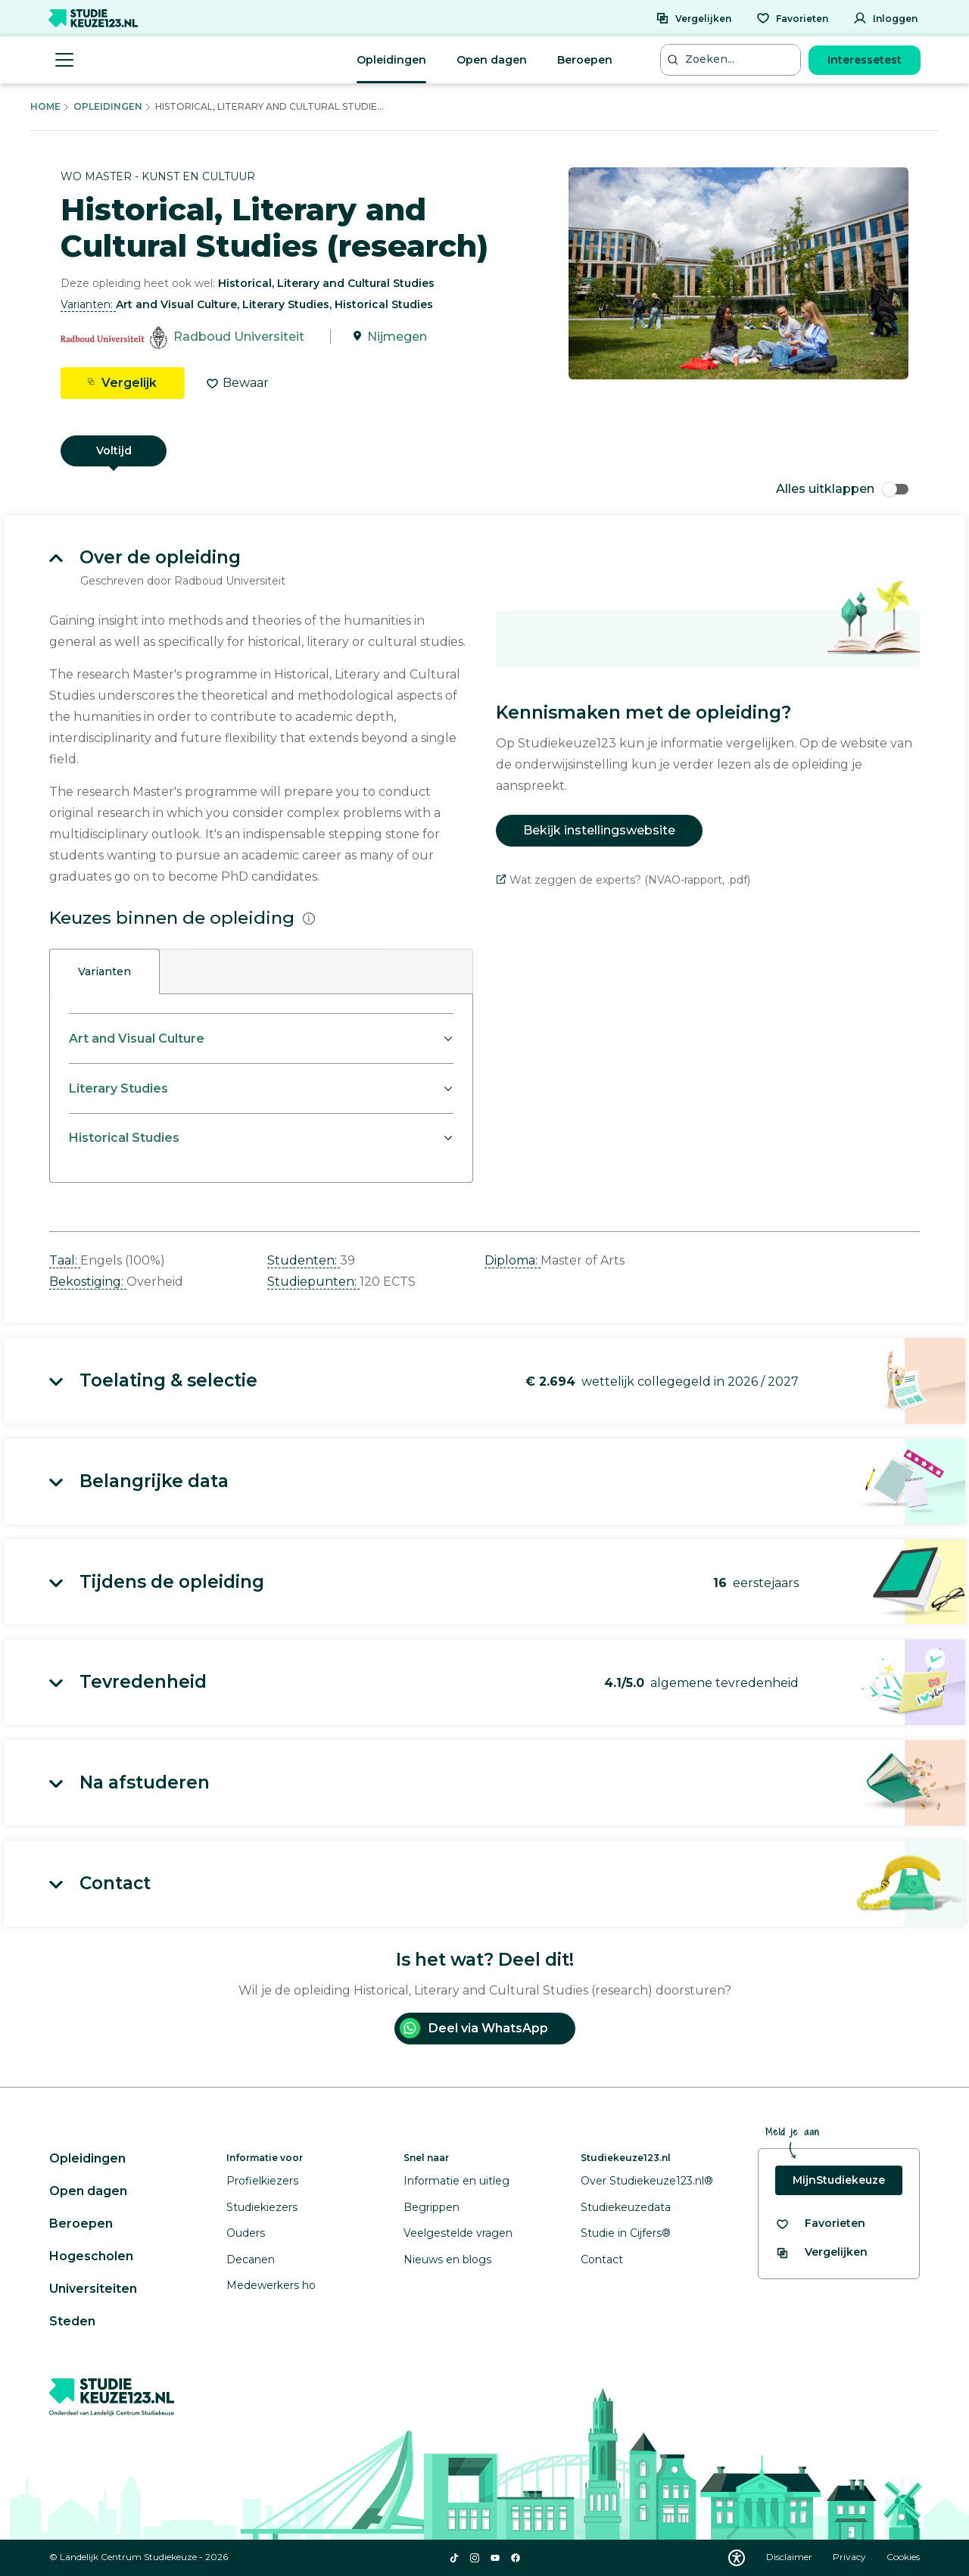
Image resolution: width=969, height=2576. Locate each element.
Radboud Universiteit (238, 336)
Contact (602, 2259)
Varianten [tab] (104, 971)
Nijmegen (397, 336)
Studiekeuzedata (626, 2207)
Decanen (250, 2259)
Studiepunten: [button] (313, 1281)
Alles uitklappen (842, 489)
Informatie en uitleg (456, 2181)
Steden (72, 2321)
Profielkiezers (262, 2181)
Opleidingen (391, 60)
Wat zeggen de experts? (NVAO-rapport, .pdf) (623, 880)
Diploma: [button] (512, 1260)
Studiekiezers (262, 2207)
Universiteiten (93, 2288)
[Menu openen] (64, 60)
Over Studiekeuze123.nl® (647, 2181)
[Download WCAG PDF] (737, 2558)
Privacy (850, 2556)
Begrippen (431, 2207)
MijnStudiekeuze (839, 2180)
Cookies (903, 2556)
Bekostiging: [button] (87, 1281)
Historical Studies (124, 1138)
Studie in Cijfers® (626, 2233)
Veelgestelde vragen (458, 2233)
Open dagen (491, 60)
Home (45, 106)
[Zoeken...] (732, 59)
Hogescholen (91, 2256)
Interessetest (864, 60)
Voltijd (114, 450)
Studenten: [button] (303, 1260)
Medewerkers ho (271, 2285)
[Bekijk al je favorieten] (820, 2223)
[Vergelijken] (693, 18)
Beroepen (584, 60)
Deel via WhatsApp (474, 2028)
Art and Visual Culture (136, 1038)
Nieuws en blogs (447, 2259)
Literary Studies (118, 1088)
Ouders (245, 2233)
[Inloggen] (885, 18)
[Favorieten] (792, 18)
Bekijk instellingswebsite (599, 830)
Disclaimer (790, 2556)
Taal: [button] (64, 1260)
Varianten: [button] (88, 304)
